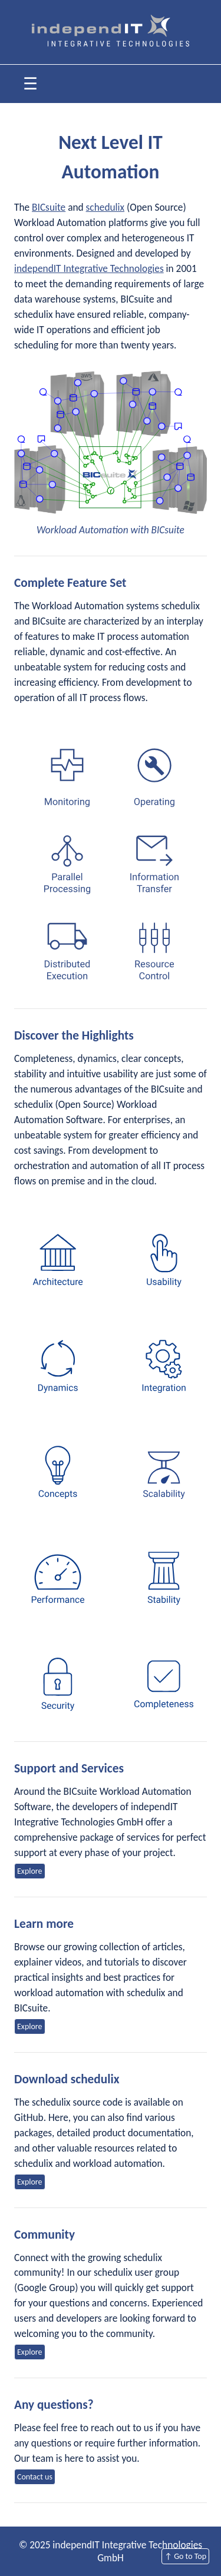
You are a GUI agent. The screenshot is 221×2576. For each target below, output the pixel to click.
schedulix (105, 207)
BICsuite (48, 207)
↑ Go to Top (185, 2556)
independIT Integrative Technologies (89, 268)
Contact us (34, 2477)
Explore (29, 1871)
